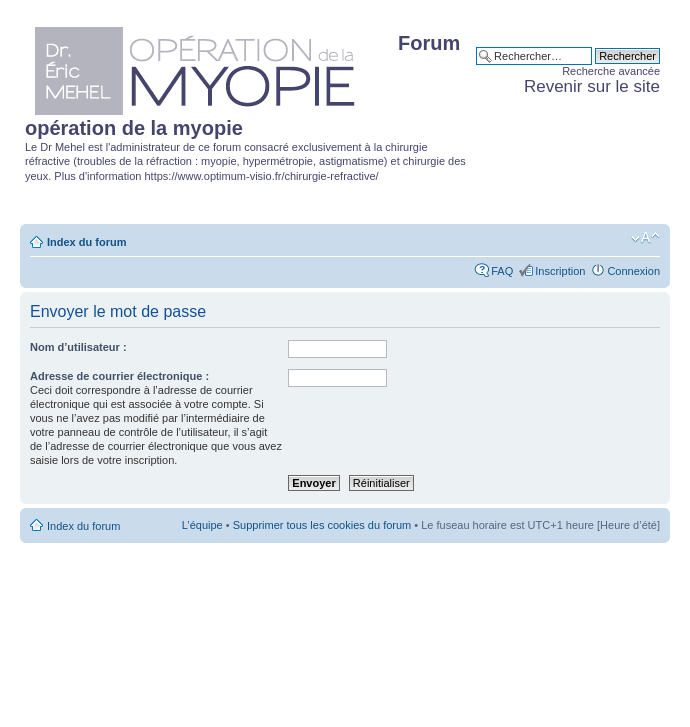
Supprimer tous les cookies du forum (322, 525)
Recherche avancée (611, 71)
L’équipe (202, 525)
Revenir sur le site (592, 86)
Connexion (633, 271)
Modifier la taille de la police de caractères (645, 238)
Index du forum (86, 242)
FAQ (502, 271)
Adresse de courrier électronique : (119, 376)
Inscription (560, 271)
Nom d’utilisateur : (78, 347)
